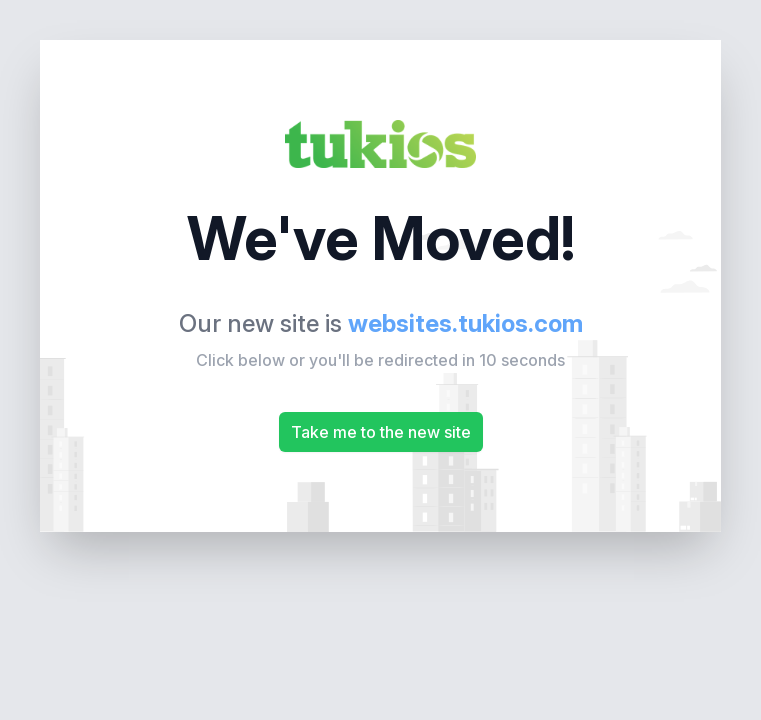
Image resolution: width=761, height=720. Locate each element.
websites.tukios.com (465, 323)
